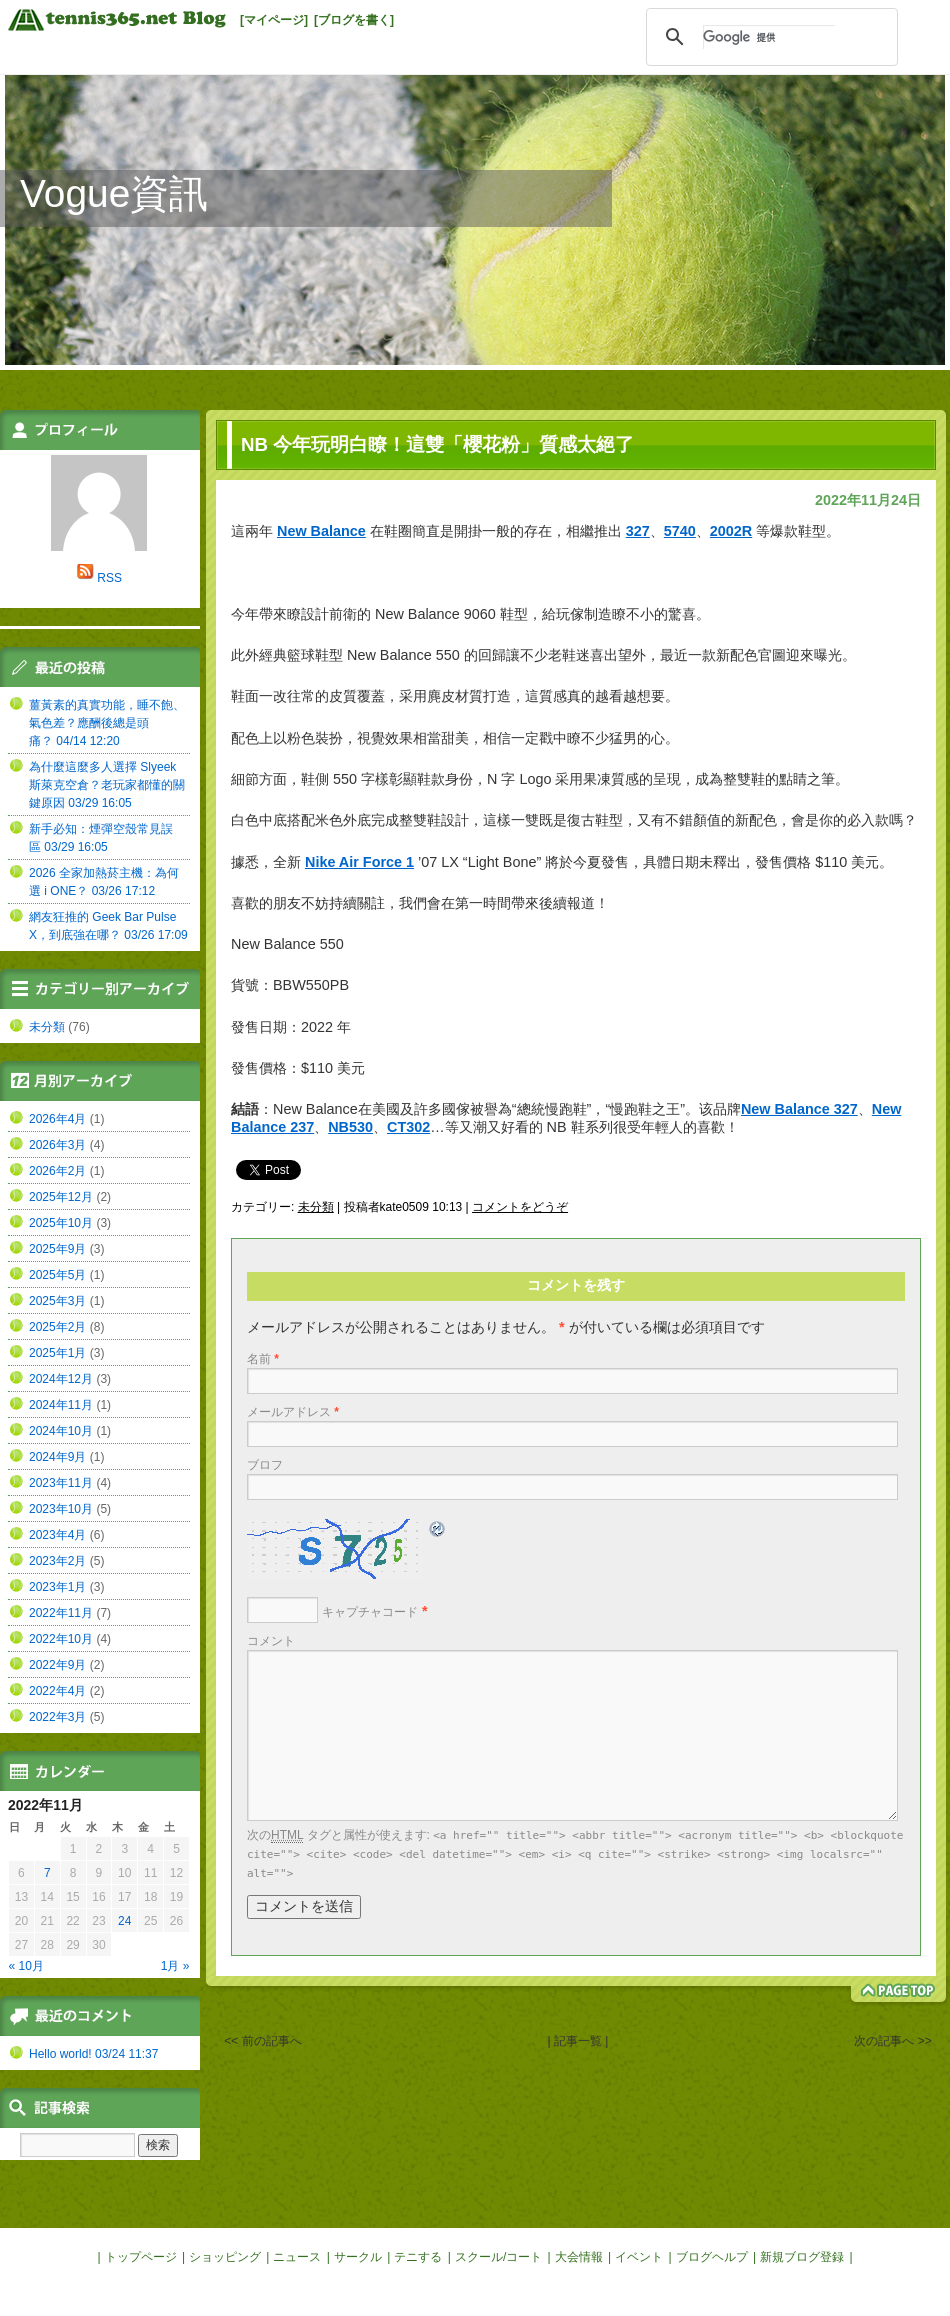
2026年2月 (57, 1171)
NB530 (350, 1127)
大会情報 (579, 2257)
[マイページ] (274, 20)
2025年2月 (57, 1327)
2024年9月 (57, 1457)
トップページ (141, 2257)
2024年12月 (61, 1379)
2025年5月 (57, 1275)
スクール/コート (498, 2257)
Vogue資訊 (114, 193)
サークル (358, 2257)
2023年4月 (57, 1535)
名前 (263, 1359)
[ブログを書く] (354, 20)
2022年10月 (61, 1639)
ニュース (297, 2257)
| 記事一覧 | (578, 2041)
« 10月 (26, 1966)
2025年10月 (61, 1223)
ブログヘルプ (712, 2257)
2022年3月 (57, 1717)
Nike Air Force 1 (359, 862)
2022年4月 (57, 1691)
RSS (109, 578)
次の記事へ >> (892, 2041)
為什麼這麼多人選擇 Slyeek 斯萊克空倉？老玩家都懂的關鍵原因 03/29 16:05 (107, 785)
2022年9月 (57, 1665)
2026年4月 (57, 1119)
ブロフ (265, 1465)
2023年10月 (61, 1509)
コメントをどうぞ (520, 1207)
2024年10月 (61, 1431)
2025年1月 (57, 1353)
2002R (731, 531)
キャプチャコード (370, 1612)
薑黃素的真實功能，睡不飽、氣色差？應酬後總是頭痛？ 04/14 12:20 (107, 723)
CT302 (408, 1127)
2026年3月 (57, 1145)
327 (638, 531)
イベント (639, 2257)
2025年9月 (57, 1249)
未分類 (316, 1207)
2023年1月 (57, 1587)
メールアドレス (293, 1412)
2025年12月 (61, 1197)
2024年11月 (61, 1405)
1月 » (175, 1966)
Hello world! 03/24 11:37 (93, 2054)
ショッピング (225, 2257)
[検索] (769, 37)
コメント (271, 1641)
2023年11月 (61, 1483)
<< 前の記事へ (262, 2041)
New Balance (321, 531)
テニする (418, 2257)
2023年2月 (57, 1561)
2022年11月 (61, 1613)
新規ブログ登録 (802, 2257)
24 (124, 1921)
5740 (680, 531)
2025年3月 (57, 1301)
